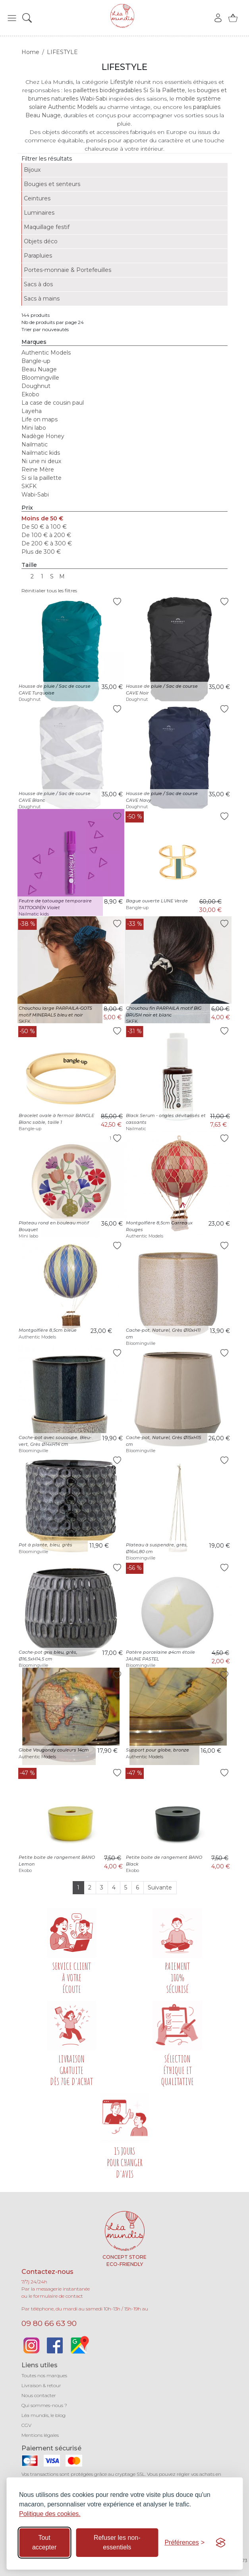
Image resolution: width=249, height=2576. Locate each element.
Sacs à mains (42, 298)
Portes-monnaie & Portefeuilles (67, 270)
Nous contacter (38, 2395)
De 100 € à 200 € (46, 535)
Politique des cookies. (50, 2513)
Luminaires (39, 212)
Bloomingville (40, 377)
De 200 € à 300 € (46, 543)
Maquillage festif (46, 227)
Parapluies (38, 255)
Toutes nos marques (44, 2375)
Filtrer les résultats (46, 158)
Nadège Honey (42, 436)
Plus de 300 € (41, 551)
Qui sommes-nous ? (44, 2405)
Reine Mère (37, 469)
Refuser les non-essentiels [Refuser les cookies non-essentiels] (117, 2542)
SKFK (29, 486)
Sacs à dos (38, 284)
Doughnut (35, 386)
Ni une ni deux (41, 461)
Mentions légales (40, 2435)
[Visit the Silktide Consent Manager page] (220, 2542)
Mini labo (33, 427)
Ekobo (30, 394)
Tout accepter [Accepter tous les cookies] (44, 2542)
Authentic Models (46, 352)
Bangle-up (35, 361)
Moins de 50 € (42, 518)
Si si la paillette (41, 477)
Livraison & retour (41, 2385)
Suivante (160, 1887)
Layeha (31, 411)
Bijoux (32, 169)
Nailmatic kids (40, 452)
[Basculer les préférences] (184, 2542)
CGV (26, 2425)
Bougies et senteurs (52, 184)
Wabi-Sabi (35, 494)
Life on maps (39, 419)
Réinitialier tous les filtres (49, 591)
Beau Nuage (39, 369)
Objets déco (41, 241)
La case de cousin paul (52, 402)
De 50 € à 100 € (44, 526)
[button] (11, 17)
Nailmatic (34, 444)
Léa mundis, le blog (43, 2415)
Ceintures (37, 198)
